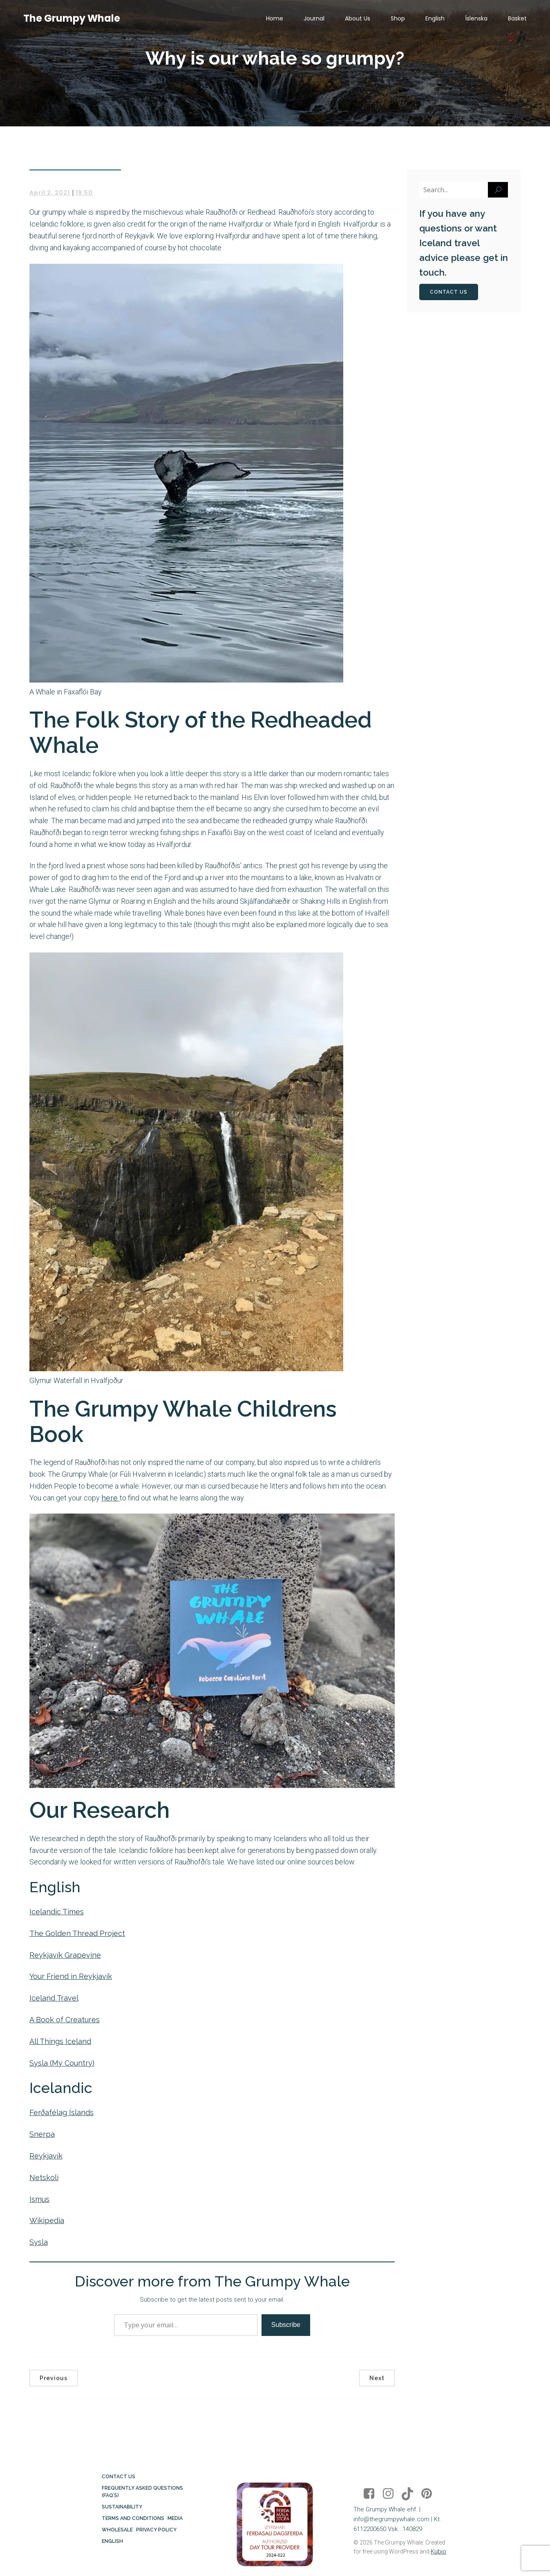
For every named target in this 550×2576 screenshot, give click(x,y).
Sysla (38, 2242)
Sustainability (122, 2507)
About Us (357, 18)
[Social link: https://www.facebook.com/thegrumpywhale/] (372, 2493)
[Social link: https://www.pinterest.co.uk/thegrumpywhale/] (429, 2493)
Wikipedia (46, 2220)
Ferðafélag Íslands (61, 2112)
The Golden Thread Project (77, 1933)
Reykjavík (46, 2156)
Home (274, 18)
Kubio (438, 2551)
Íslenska (476, 18)
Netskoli (43, 2177)
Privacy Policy (156, 2530)
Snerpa (42, 2134)
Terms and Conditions (133, 2518)
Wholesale (117, 2530)
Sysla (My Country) (61, 2063)
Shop (398, 18)
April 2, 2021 (49, 193)
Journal (314, 18)
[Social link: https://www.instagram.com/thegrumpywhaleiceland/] (391, 2493)
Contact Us (118, 2476)
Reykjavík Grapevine (65, 1955)
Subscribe (285, 2324)
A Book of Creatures (64, 2019)
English (435, 18)
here (110, 1497)
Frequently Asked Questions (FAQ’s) (143, 2491)
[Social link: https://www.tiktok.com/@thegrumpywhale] (410, 2493)
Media (175, 2518)
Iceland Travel (53, 1998)
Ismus (39, 2199)
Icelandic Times (56, 1911)
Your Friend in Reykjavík (70, 1976)
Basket (517, 18)
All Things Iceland (60, 2041)
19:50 (84, 193)
